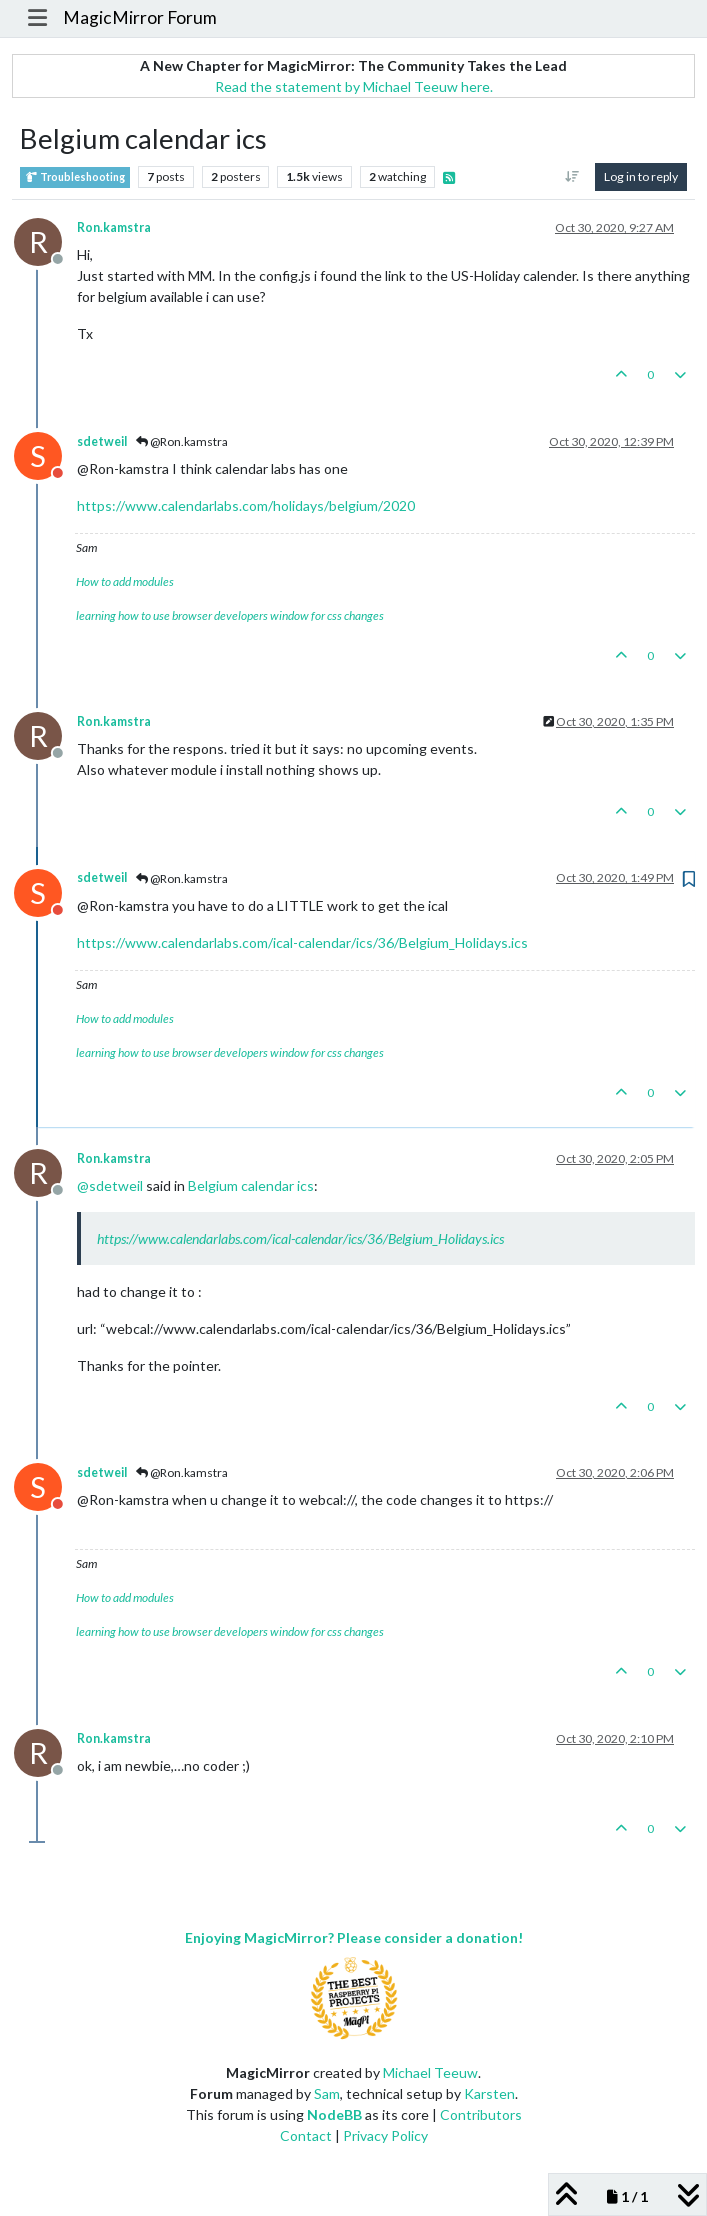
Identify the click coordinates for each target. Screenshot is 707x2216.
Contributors (481, 2114)
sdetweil (102, 441)
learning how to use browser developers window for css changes (230, 615)
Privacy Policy (385, 2135)
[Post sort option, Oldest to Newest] (572, 177)
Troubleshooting (75, 177)
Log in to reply (641, 176)
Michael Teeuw (430, 2072)
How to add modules (125, 581)
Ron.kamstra (114, 227)
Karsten (489, 2093)
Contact (306, 2135)
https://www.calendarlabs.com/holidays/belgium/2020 (246, 505)
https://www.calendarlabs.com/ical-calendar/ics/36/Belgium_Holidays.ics (302, 942)
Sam (327, 2093)
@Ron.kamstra (182, 441)
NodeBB (334, 2114)
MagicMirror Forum (140, 17)
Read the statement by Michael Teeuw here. (354, 86)
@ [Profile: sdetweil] (110, 1185)
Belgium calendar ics (251, 1185)
